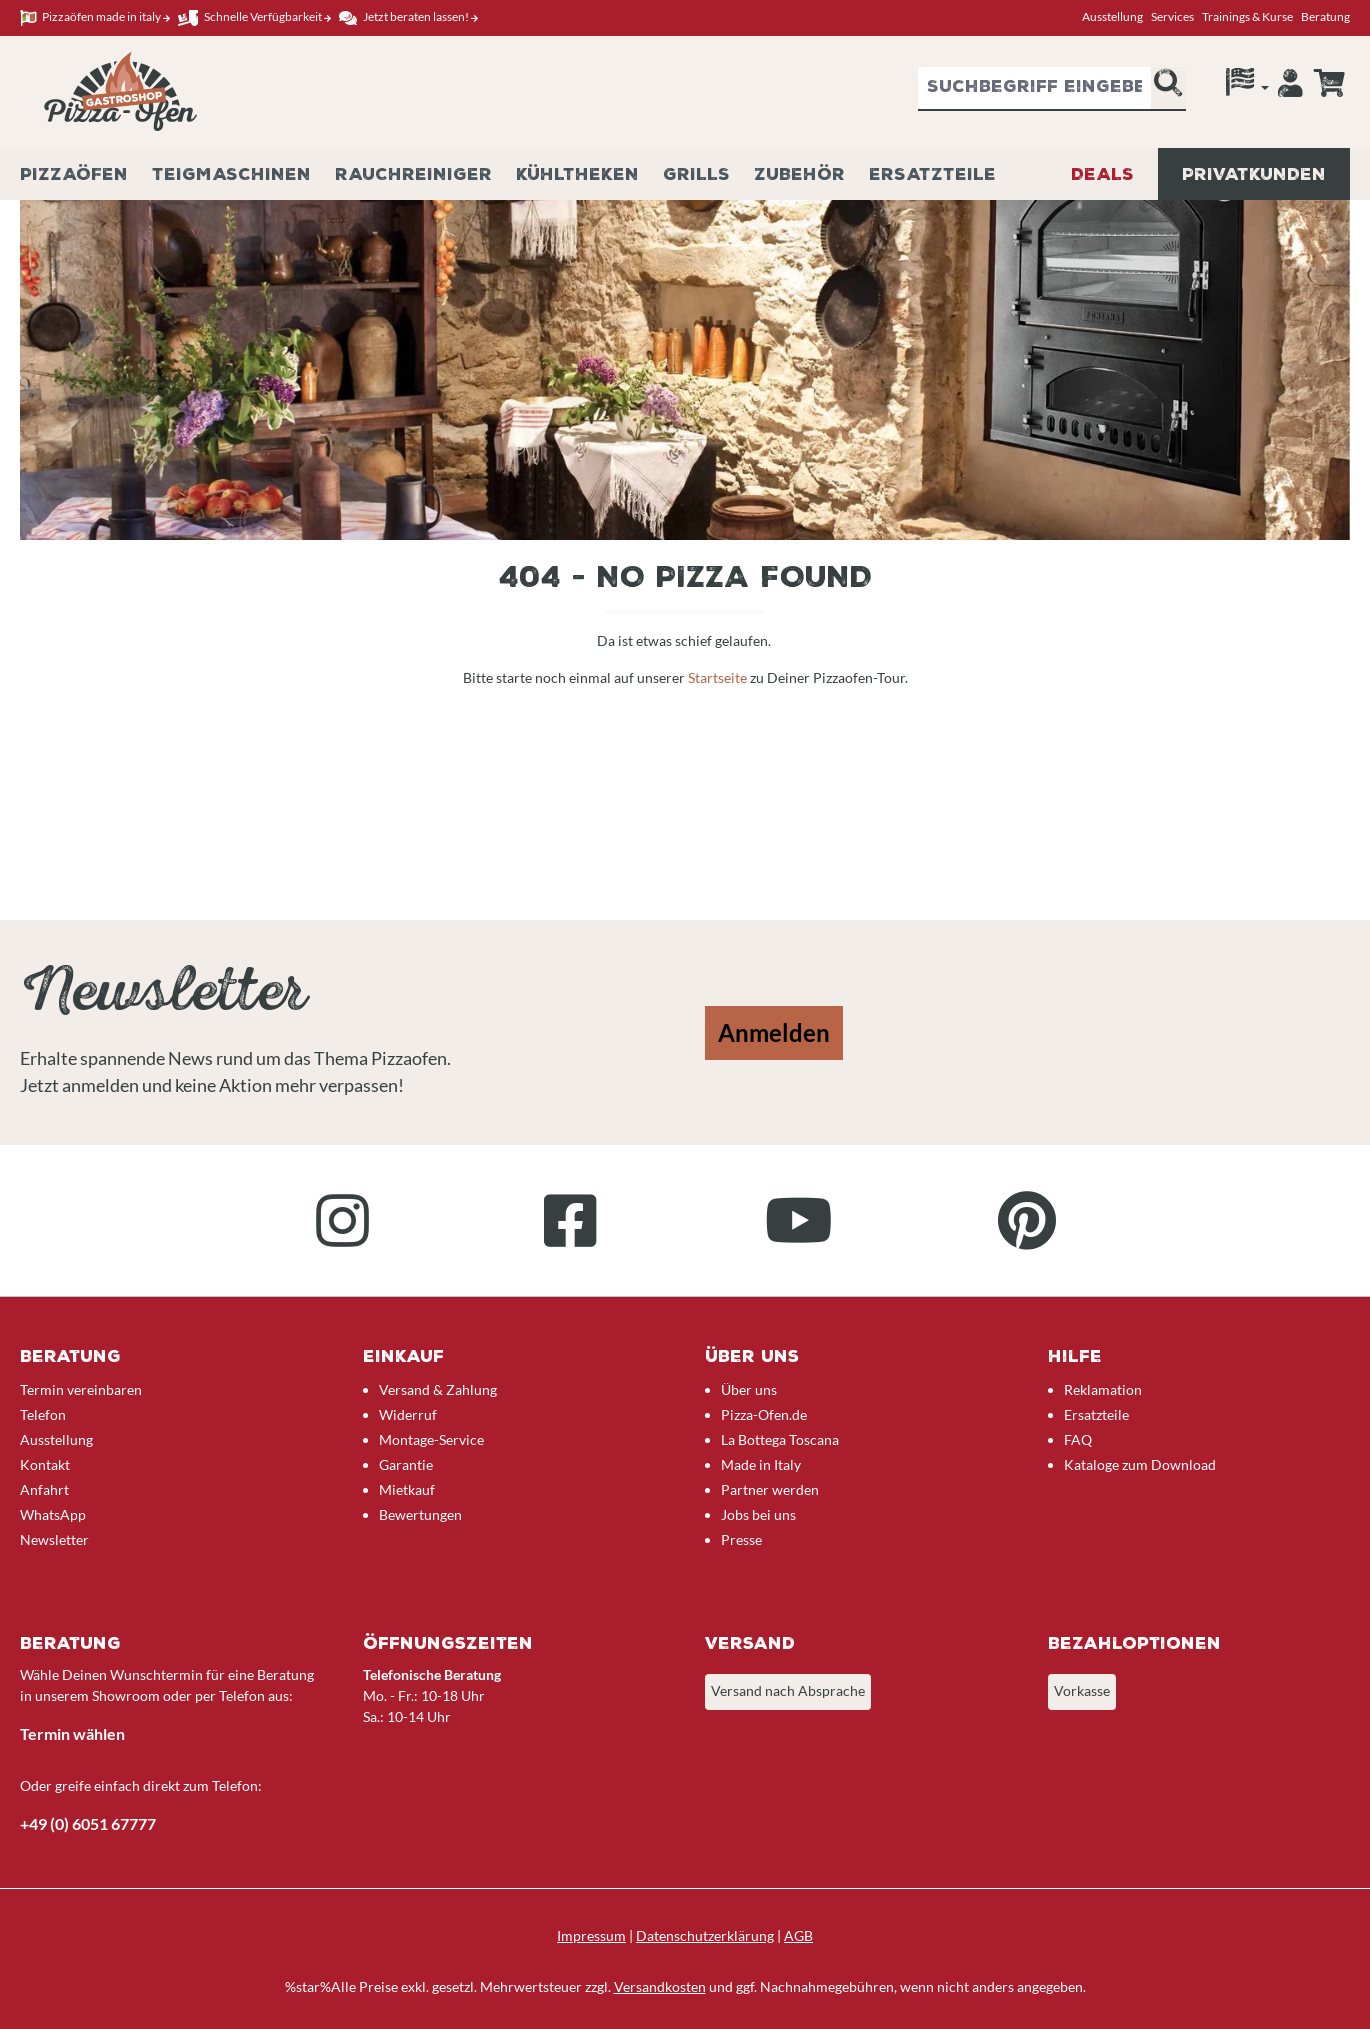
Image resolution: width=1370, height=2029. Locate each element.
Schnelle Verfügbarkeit (254, 17)
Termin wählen (72, 1733)
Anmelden (774, 1032)
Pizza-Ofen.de (764, 1414)
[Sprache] (1247, 87)
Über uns (749, 1389)
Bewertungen (420, 1514)
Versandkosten (660, 1986)
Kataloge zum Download (1140, 1464)
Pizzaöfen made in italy (95, 17)
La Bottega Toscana (780, 1439)
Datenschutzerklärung (705, 1935)
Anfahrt (44, 1489)
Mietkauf (407, 1489)
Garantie (406, 1464)
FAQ (1078, 1439)
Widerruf (408, 1414)
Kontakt (45, 1464)
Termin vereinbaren (81, 1389)
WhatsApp (53, 1514)
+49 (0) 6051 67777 (88, 1823)
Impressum (591, 1935)
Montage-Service (431, 1439)
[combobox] (1034, 89)
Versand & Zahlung (438, 1389)
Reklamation (1103, 1389)
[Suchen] (1168, 89)
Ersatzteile (1096, 1414)
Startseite (719, 677)
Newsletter (54, 1539)
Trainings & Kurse (1247, 16)
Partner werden (770, 1489)
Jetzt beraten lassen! (408, 17)
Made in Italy (761, 1464)
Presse (741, 1539)
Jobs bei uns (758, 1514)
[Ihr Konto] (1290, 88)
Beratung (1325, 16)
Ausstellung (1112, 16)
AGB (798, 1935)
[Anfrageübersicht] (1329, 83)
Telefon (43, 1414)
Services (1172, 16)
